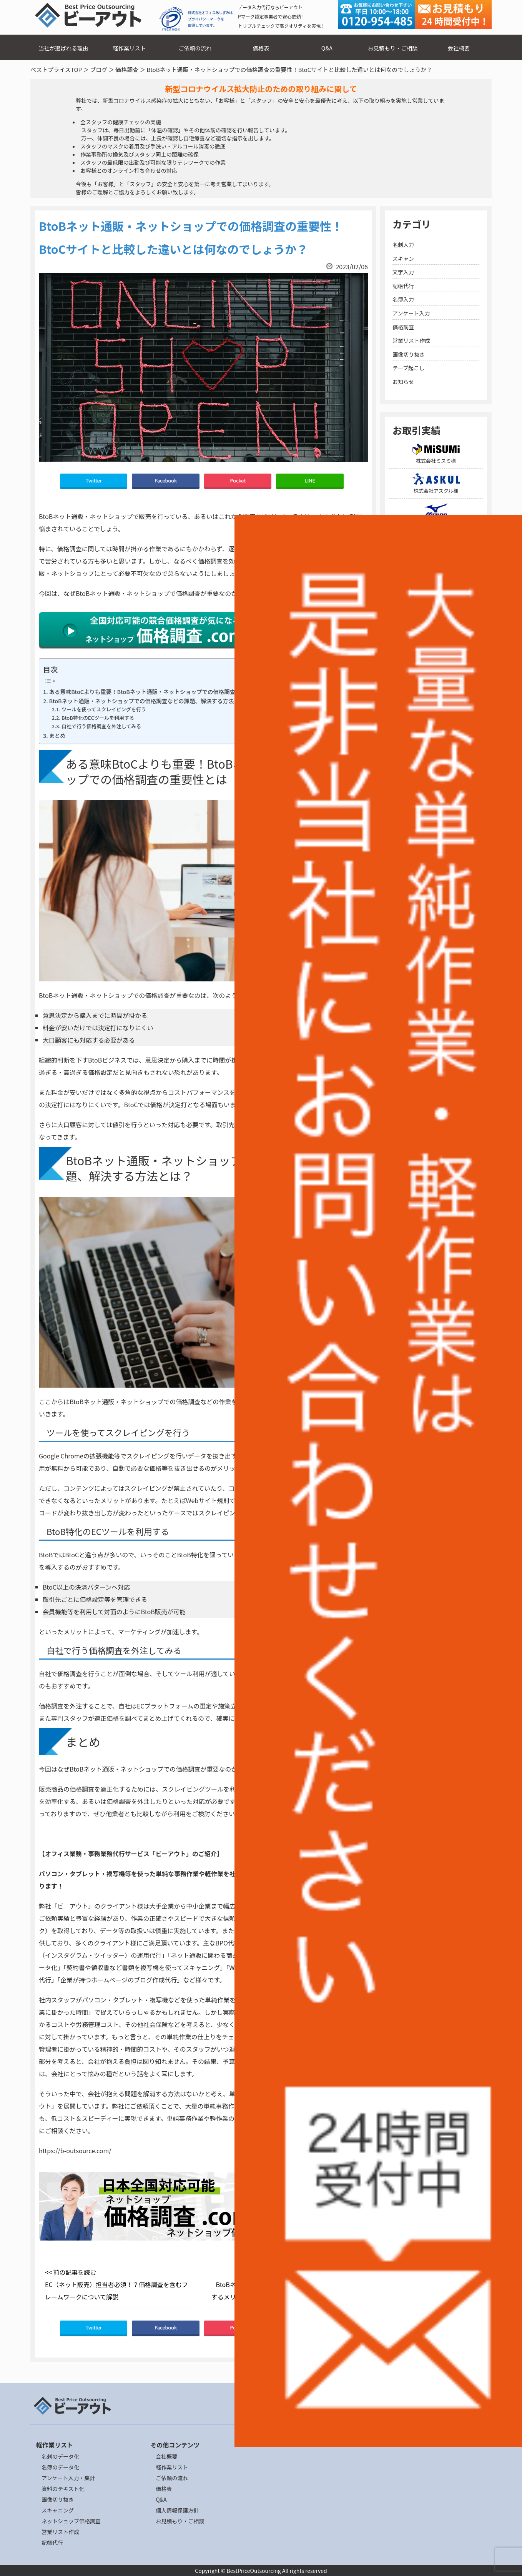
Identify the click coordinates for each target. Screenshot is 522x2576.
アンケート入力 (411, 313)
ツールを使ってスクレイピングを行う (104, 709)
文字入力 (403, 272)
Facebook (166, 480)
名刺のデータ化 (60, 2456)
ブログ (98, 69)
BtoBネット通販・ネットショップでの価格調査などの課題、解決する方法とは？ (149, 701)
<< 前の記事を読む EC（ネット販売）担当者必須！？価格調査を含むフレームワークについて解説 (116, 2284)
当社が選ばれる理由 (63, 48)
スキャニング (58, 2510)
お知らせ (403, 381)
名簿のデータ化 (60, 2467)
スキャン (403, 258)
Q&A (326, 48)
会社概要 (458, 48)
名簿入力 (403, 299)
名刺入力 (403, 245)
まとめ (57, 735)
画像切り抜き (408, 354)
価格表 (261, 48)
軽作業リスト (129, 48)
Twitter (94, 480)
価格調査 (126, 69)
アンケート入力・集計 (68, 2478)
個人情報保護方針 (177, 2510)
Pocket (238, 480)
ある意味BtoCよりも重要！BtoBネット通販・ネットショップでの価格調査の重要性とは (158, 691)
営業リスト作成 (411, 340)
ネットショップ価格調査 (71, 2521)
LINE (309, 480)
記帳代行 (403, 286)
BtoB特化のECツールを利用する (98, 717)
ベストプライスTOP (56, 69)
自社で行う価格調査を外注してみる (101, 726)
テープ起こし (408, 368)
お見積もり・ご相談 (393, 48)
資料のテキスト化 (63, 2489)
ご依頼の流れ (194, 48)
